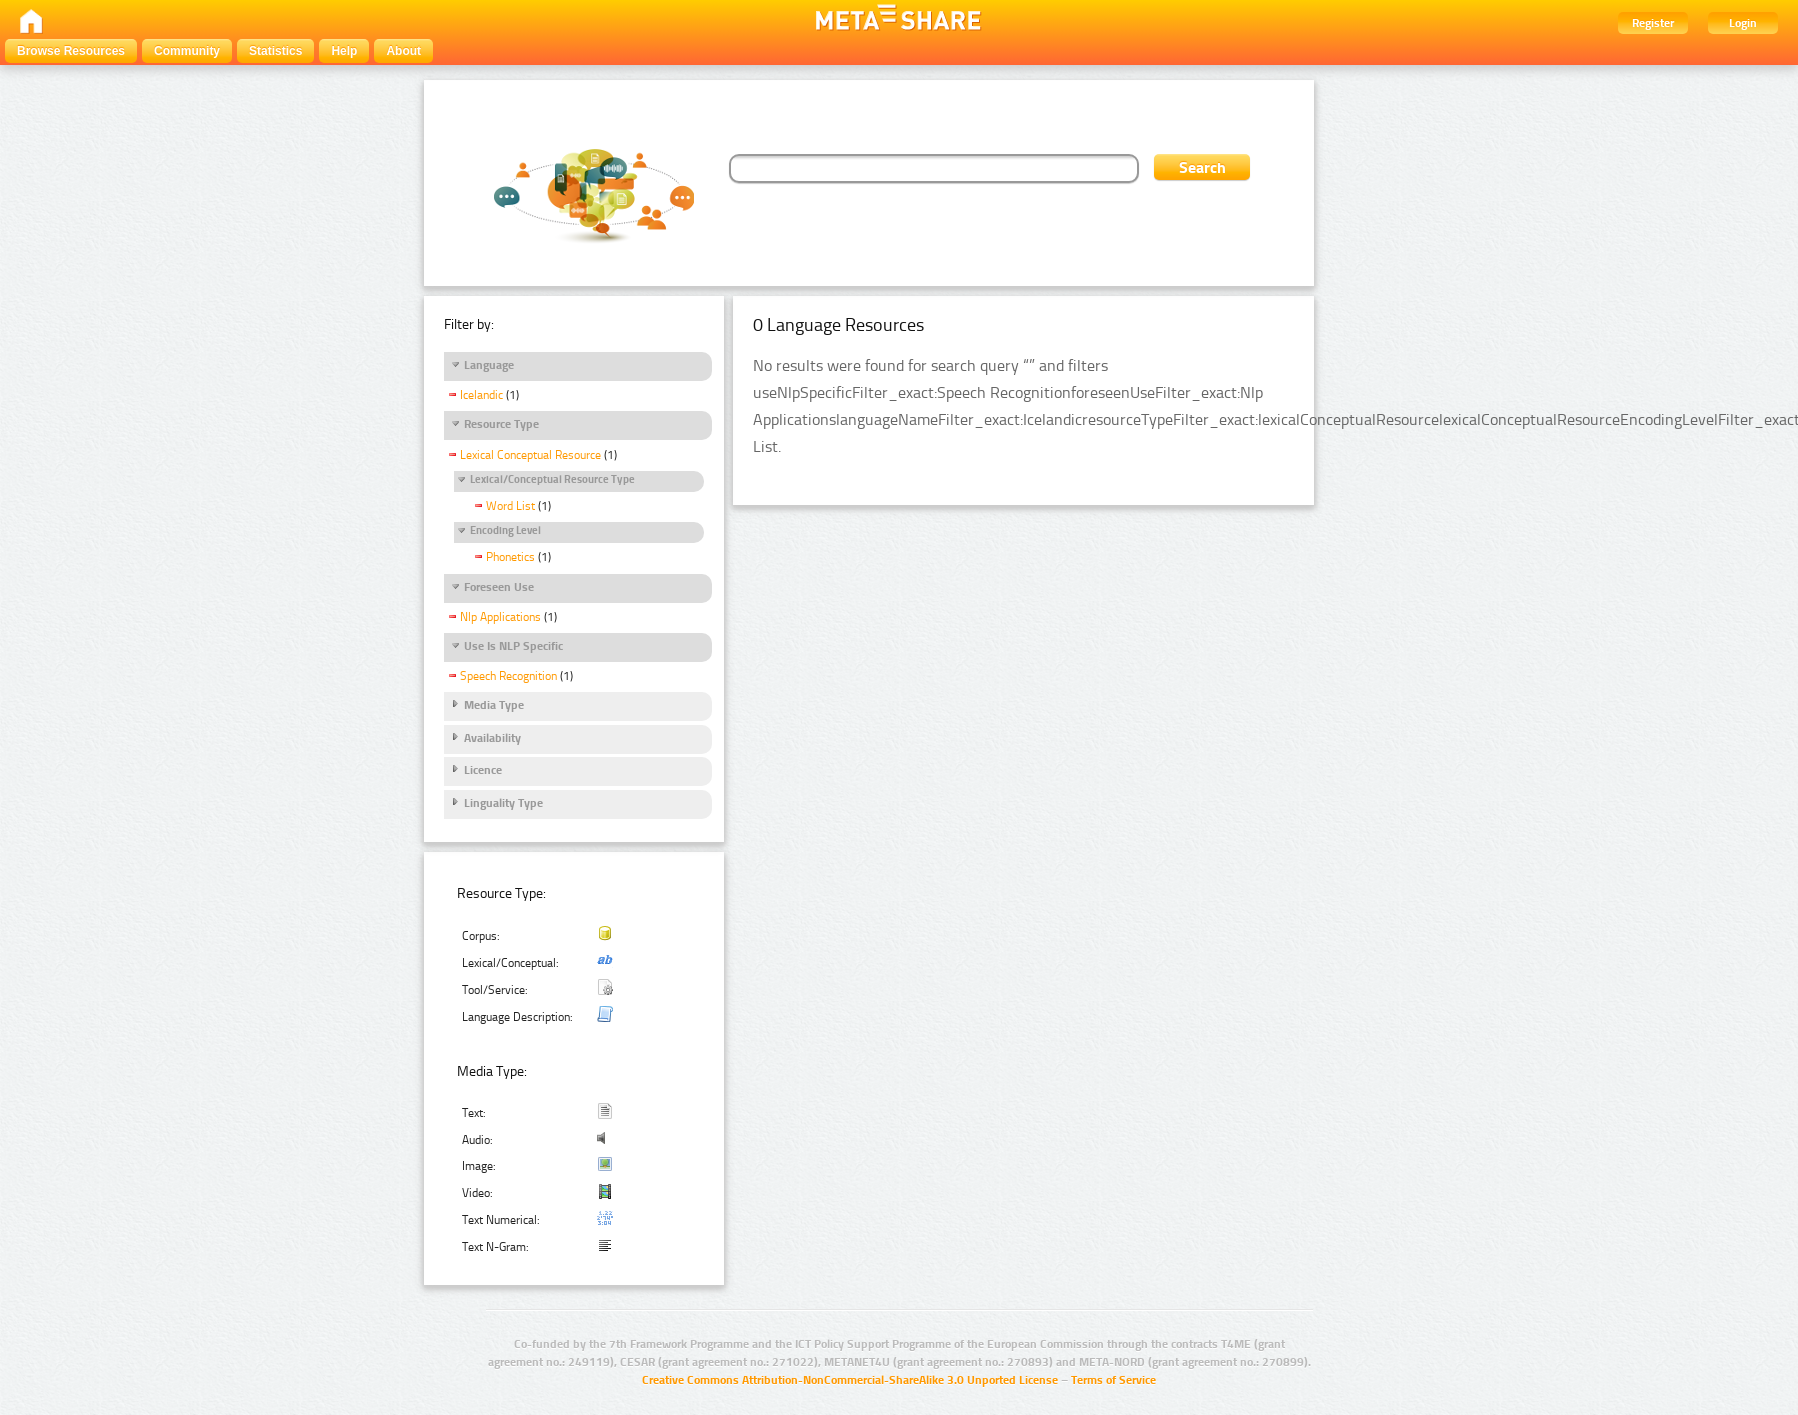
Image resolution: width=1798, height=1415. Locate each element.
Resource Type (501, 424)
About (403, 51)
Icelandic (481, 395)
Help (344, 51)
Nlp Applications (500, 617)
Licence (483, 770)
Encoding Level (505, 530)
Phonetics (510, 557)
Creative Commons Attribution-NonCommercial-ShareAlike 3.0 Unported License (850, 1380)
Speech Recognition (508, 676)
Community (187, 51)
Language (489, 365)
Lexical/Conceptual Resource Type (552, 479)
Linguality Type (503, 803)
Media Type (494, 705)
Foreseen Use (499, 587)
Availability (492, 738)
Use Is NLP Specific (513, 646)
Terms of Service (1113, 1380)
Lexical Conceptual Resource (530, 455)
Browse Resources (71, 51)
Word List (510, 506)
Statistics (275, 51)
